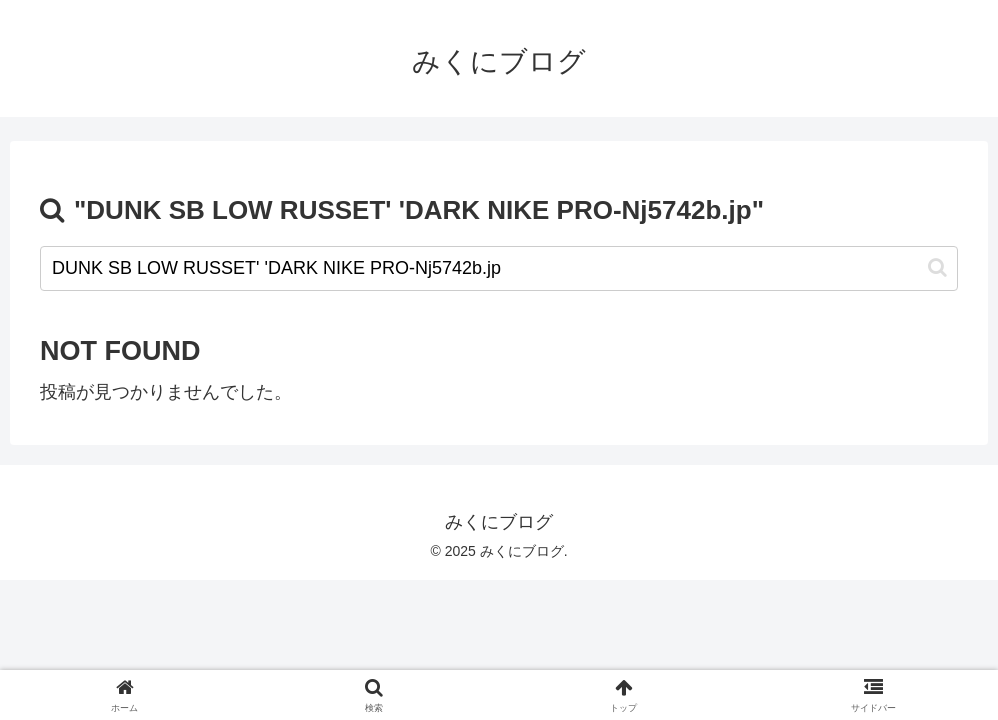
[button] (937, 267)
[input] (499, 268)
